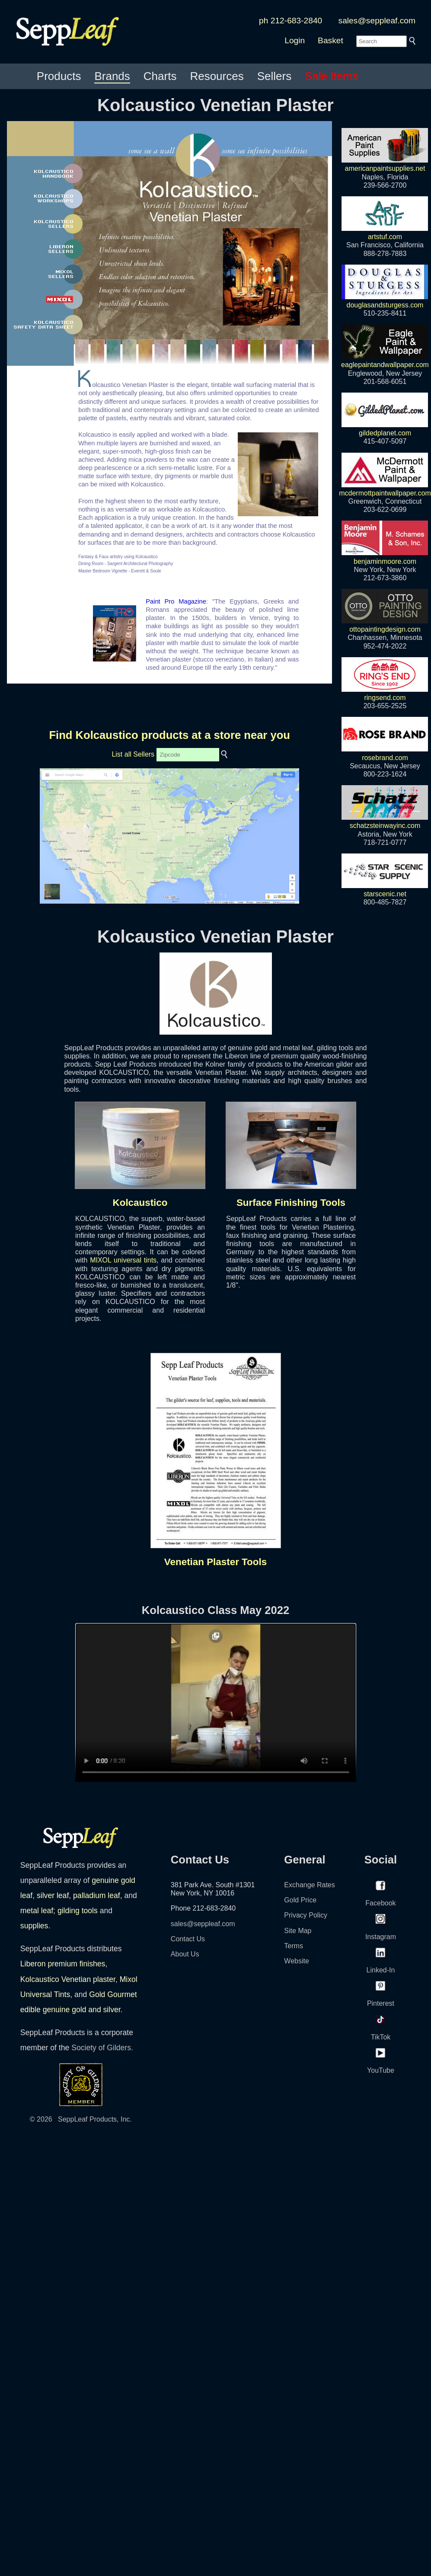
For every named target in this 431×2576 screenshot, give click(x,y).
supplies (34, 1925)
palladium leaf (96, 1895)
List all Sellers (133, 754)
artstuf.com (385, 232)
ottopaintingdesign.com (385, 625)
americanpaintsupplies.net (385, 164)
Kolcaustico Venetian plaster (67, 1979)
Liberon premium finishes (62, 1963)
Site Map (297, 1930)
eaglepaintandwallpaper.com (385, 360)
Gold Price (300, 1900)
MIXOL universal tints (123, 1260)
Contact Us (188, 1939)
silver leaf (53, 1895)
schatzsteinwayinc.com (385, 821)
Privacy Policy (305, 1915)
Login (294, 40)
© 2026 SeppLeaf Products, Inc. (81, 2119)
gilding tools (77, 1910)
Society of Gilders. (102, 2047)
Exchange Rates (309, 1885)
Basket (330, 40)
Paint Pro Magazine (176, 601)
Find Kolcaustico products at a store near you (169, 735)
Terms (293, 1946)
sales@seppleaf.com (376, 20)
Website (296, 1961)
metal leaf (36, 1910)
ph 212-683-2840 (290, 20)
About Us (185, 1954)
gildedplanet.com (385, 429)
